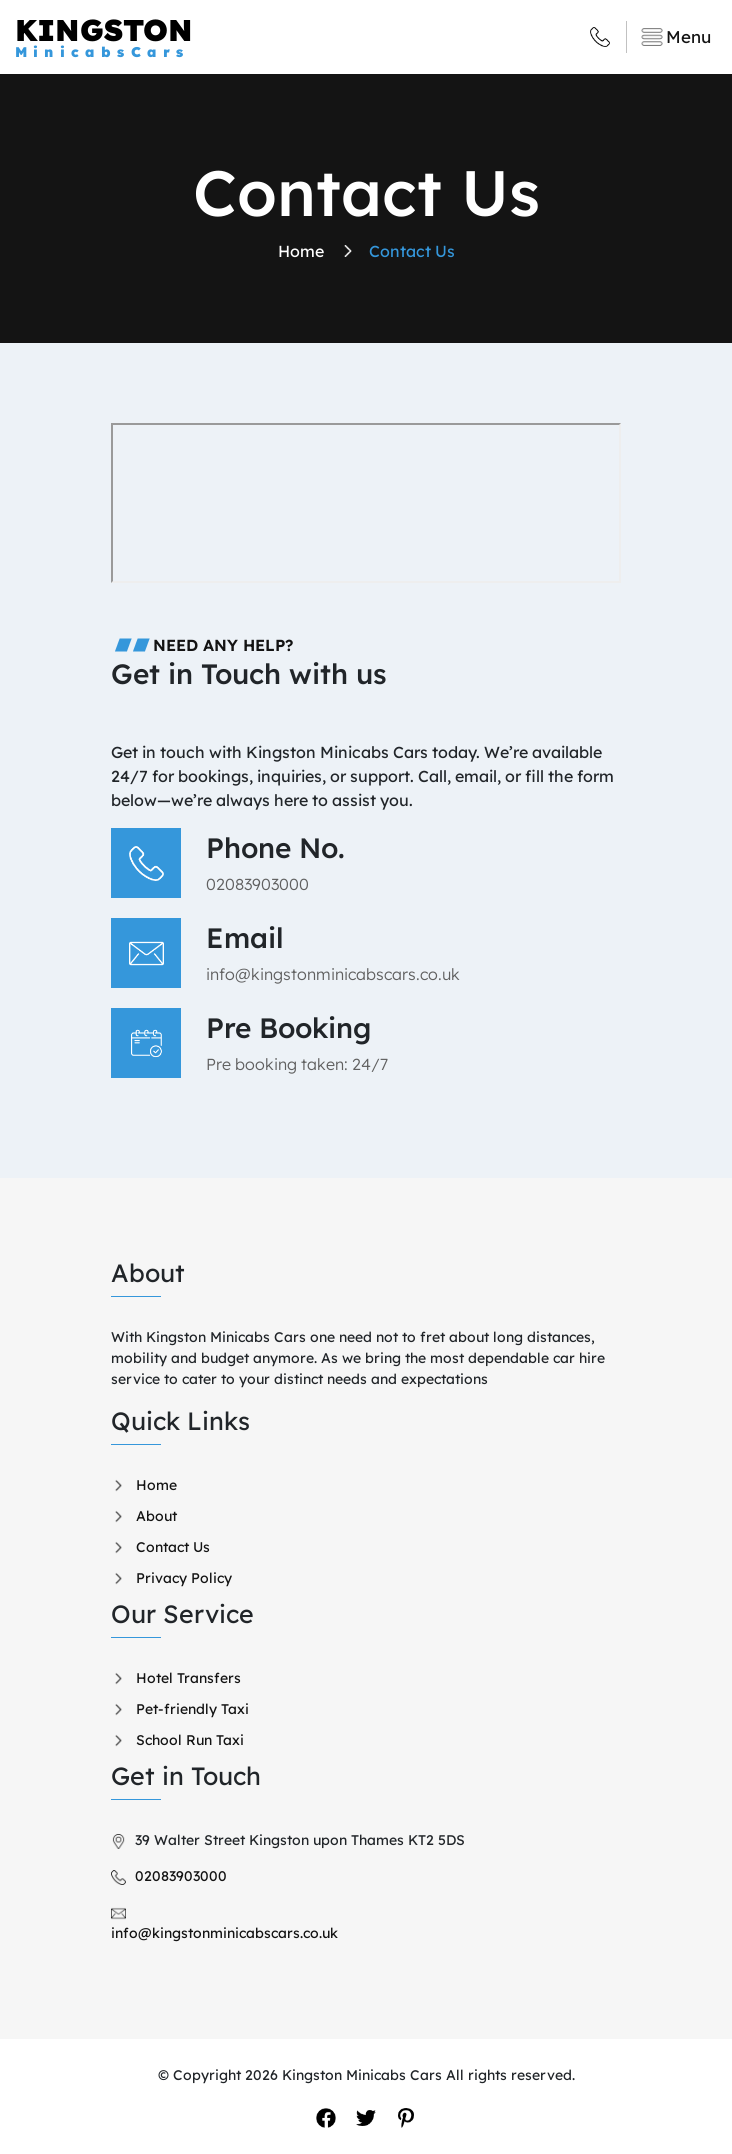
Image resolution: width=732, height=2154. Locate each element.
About (156, 1516)
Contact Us (173, 1547)
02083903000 (257, 884)
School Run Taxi (190, 1740)
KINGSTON (190, 37)
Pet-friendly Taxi (192, 1709)
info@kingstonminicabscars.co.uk (333, 974)
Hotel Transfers (188, 1678)
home (301, 251)
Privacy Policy (184, 1578)
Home (156, 1485)
